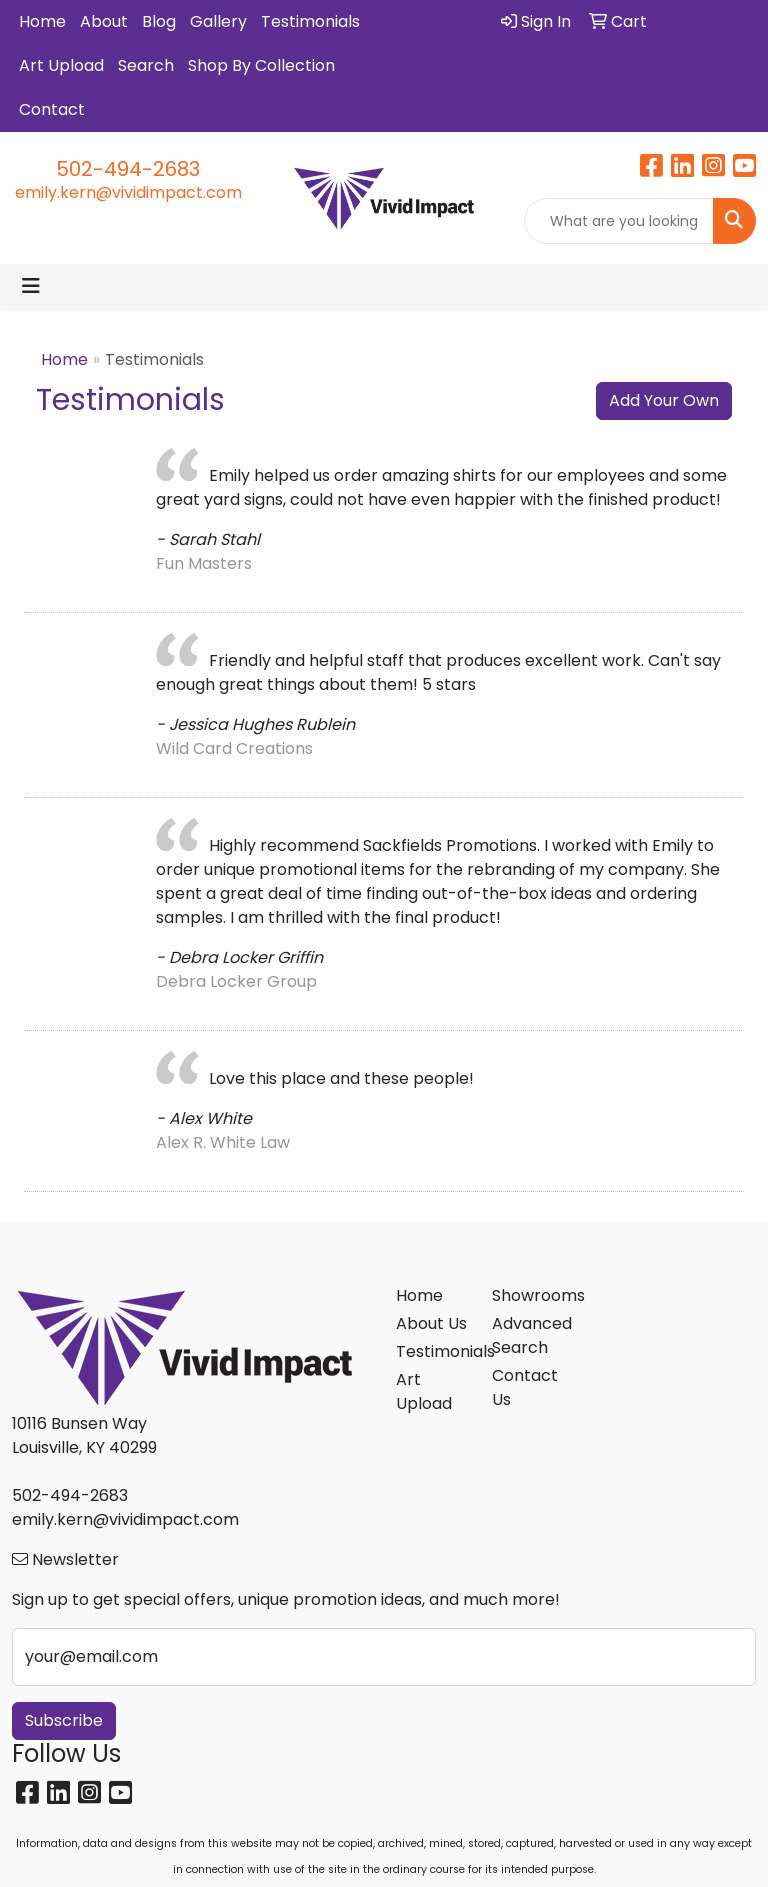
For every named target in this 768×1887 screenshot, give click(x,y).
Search (146, 65)
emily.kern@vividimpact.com (128, 192)
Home (42, 21)
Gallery (218, 21)
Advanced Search (528, 1335)
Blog (159, 21)
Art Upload (61, 65)
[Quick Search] (619, 221)
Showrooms (528, 1295)
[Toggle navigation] (31, 286)
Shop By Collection (261, 65)
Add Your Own (664, 400)
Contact (52, 109)
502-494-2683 (128, 169)
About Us (431, 1323)
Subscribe (64, 1720)
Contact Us (525, 1387)
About (104, 21)
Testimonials (310, 21)
